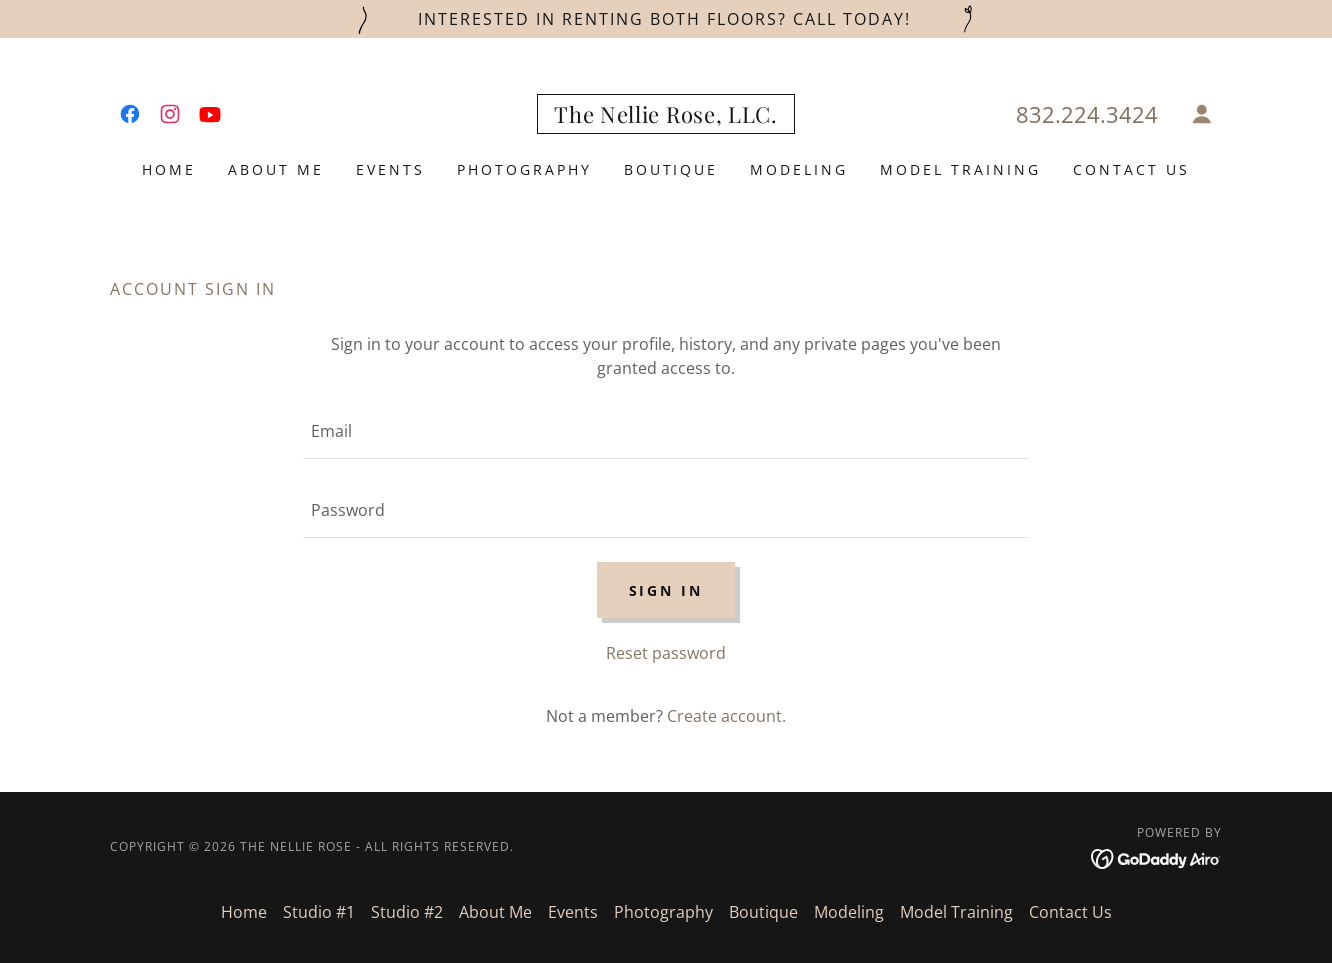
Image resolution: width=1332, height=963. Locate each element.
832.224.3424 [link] (1087, 114)
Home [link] (169, 169)
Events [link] (390, 169)
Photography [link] (524, 169)
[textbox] (665, 431)
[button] (1202, 114)
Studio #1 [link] (319, 912)
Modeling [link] (799, 169)
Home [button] (244, 912)
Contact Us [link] (1131, 169)
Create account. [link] (726, 716)
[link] (130, 114)
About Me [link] (276, 169)
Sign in (666, 590)
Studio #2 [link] (407, 912)
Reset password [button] (666, 653)
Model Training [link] (960, 169)
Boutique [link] (671, 169)
